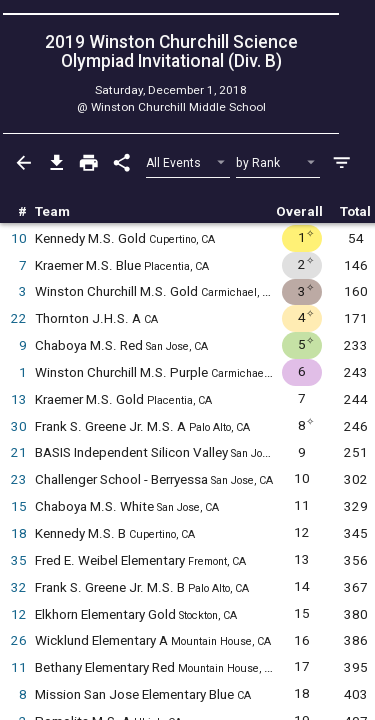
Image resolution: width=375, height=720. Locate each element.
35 (19, 560)
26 (19, 640)
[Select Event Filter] (188, 163)
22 (19, 318)
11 (19, 667)
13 (19, 399)
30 (19, 426)
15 (19, 506)
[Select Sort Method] (278, 163)
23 (19, 479)
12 (19, 614)
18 (19, 533)
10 (19, 238)
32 (19, 587)
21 (19, 452)
